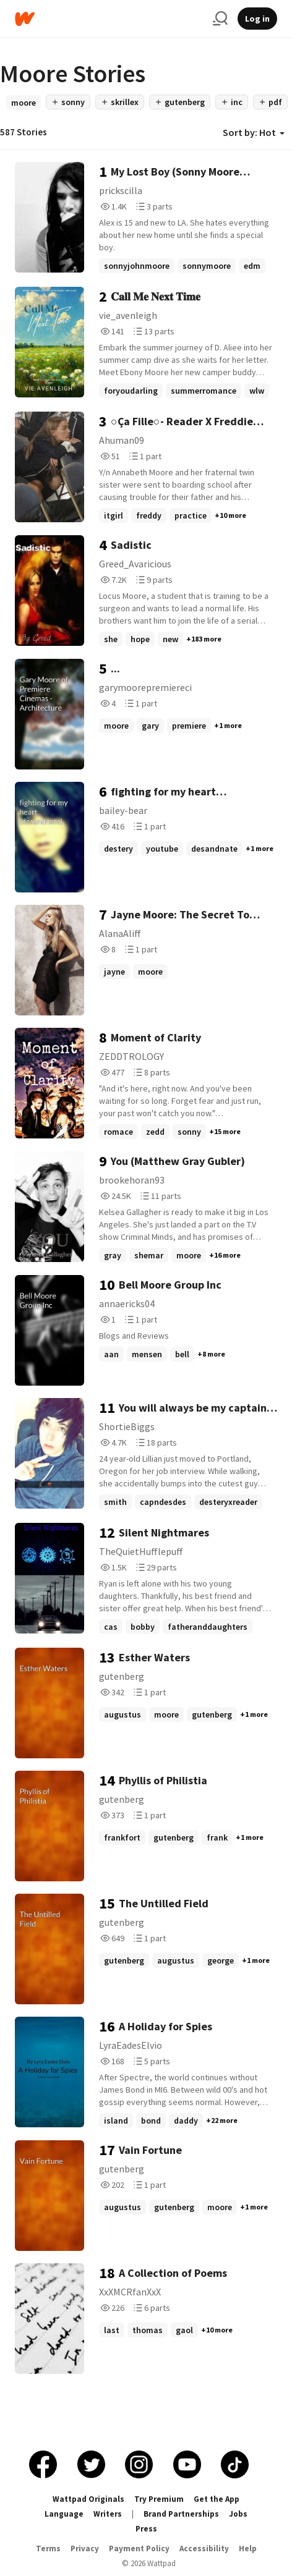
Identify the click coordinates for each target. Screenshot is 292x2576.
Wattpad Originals (88, 2499)
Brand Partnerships (181, 2514)
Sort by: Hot (254, 132)
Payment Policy (139, 2548)
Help (248, 2548)
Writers (107, 2514)
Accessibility (204, 2548)
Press (146, 2528)
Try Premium (159, 2499)
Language (64, 2514)
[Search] (220, 18)
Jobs (238, 2514)
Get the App (216, 2499)
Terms (48, 2548)
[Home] (109, 19)
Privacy (85, 2548)
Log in (257, 18)
